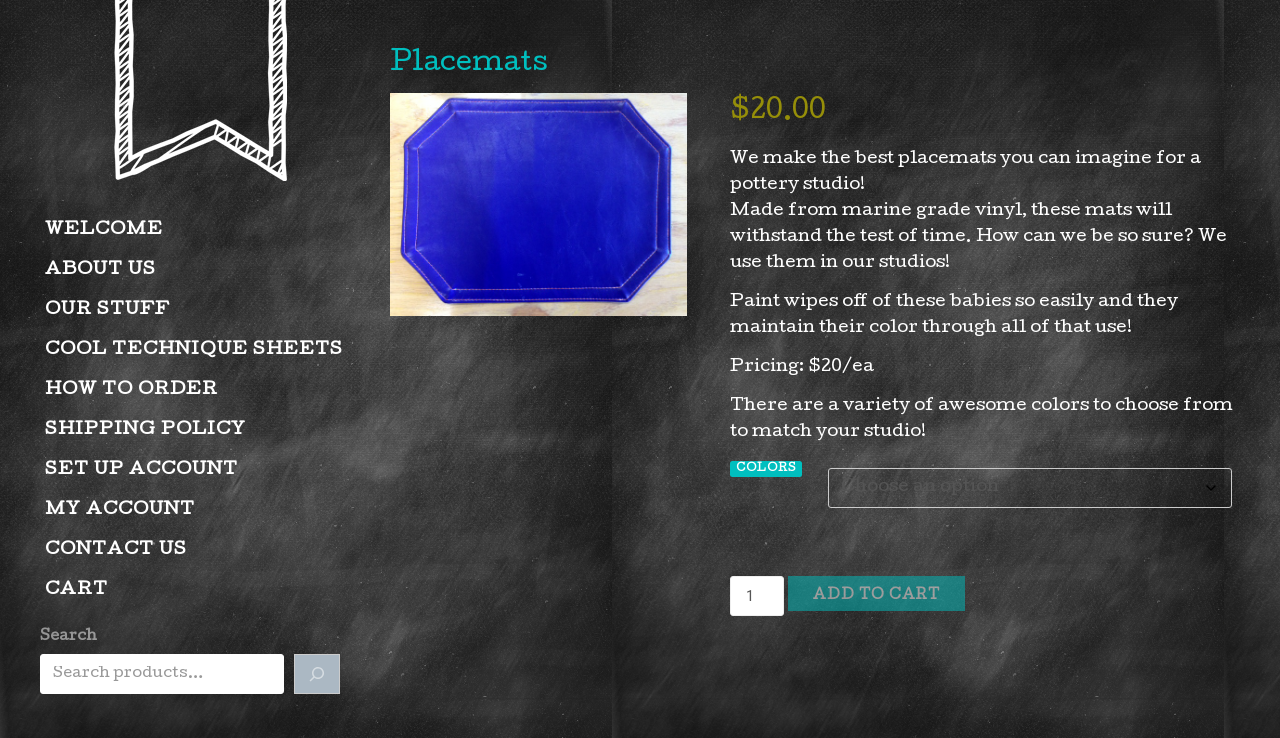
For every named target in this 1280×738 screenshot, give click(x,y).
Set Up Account (141, 470)
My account (120, 510)
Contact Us (116, 550)
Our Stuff (107, 310)
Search (68, 637)
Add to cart (876, 596)
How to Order (131, 390)
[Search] (317, 674)
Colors (766, 468)
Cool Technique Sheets (194, 350)
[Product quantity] (757, 596)
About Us (100, 270)
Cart (76, 590)
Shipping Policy (145, 430)
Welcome (104, 230)
